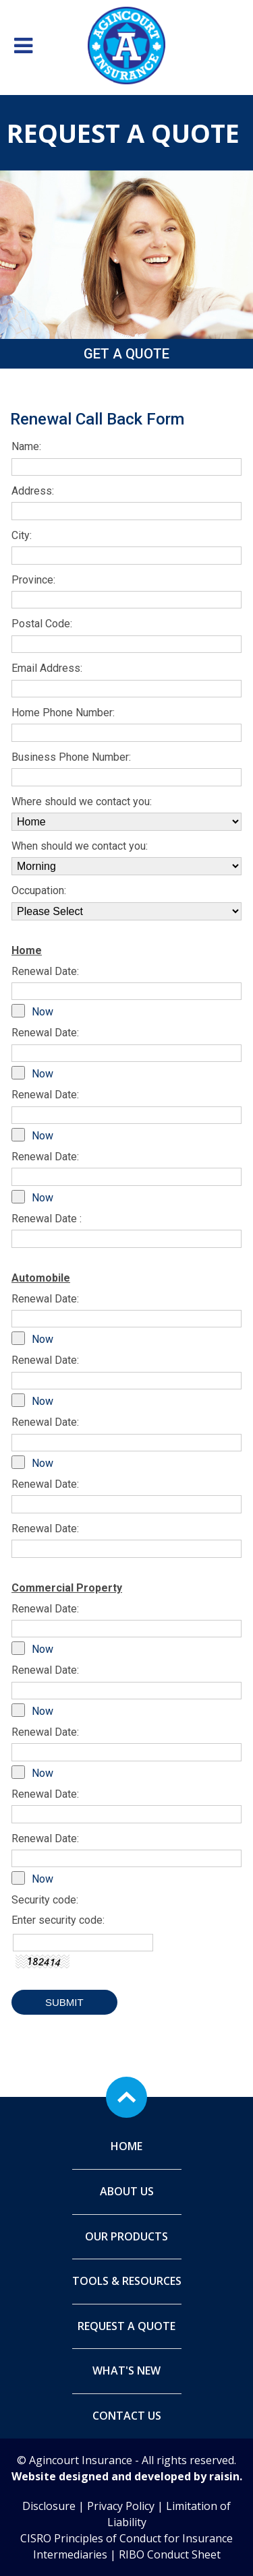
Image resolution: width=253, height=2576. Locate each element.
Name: (26, 446)
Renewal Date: (45, 971)
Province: (33, 579)
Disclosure (49, 2506)
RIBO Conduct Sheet (170, 2554)
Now (42, 1011)
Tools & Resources (126, 2280)
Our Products (126, 2236)
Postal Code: (41, 623)
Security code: (44, 1899)
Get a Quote (126, 354)
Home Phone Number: (63, 712)
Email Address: (46, 668)
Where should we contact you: (81, 801)
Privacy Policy (120, 2506)
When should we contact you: (79, 846)
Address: (32, 490)
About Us (127, 2191)
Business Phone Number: (71, 757)
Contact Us (126, 2415)
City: (21, 535)
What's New (126, 2370)
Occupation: (38, 890)
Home (126, 2146)
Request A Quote (126, 2326)
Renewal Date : (46, 1218)
